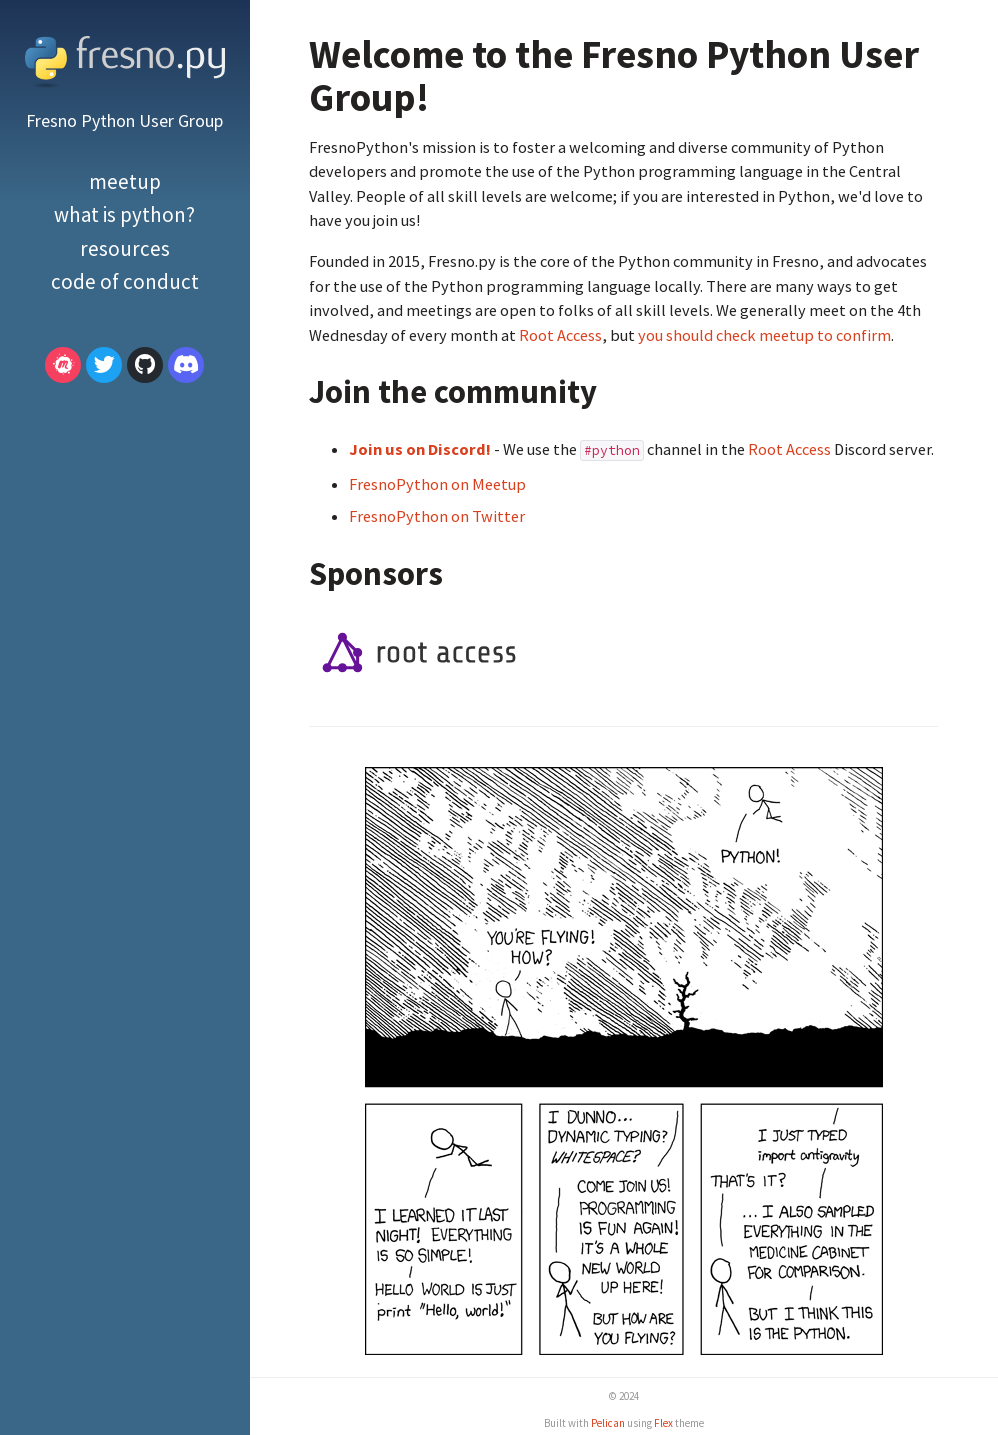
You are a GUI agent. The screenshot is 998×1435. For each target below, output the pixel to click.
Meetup (125, 181)
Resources (125, 248)
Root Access (560, 335)
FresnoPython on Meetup (437, 484)
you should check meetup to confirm (764, 335)
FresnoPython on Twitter (437, 516)
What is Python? (124, 214)
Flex (663, 1423)
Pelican (608, 1423)
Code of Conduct (125, 281)
